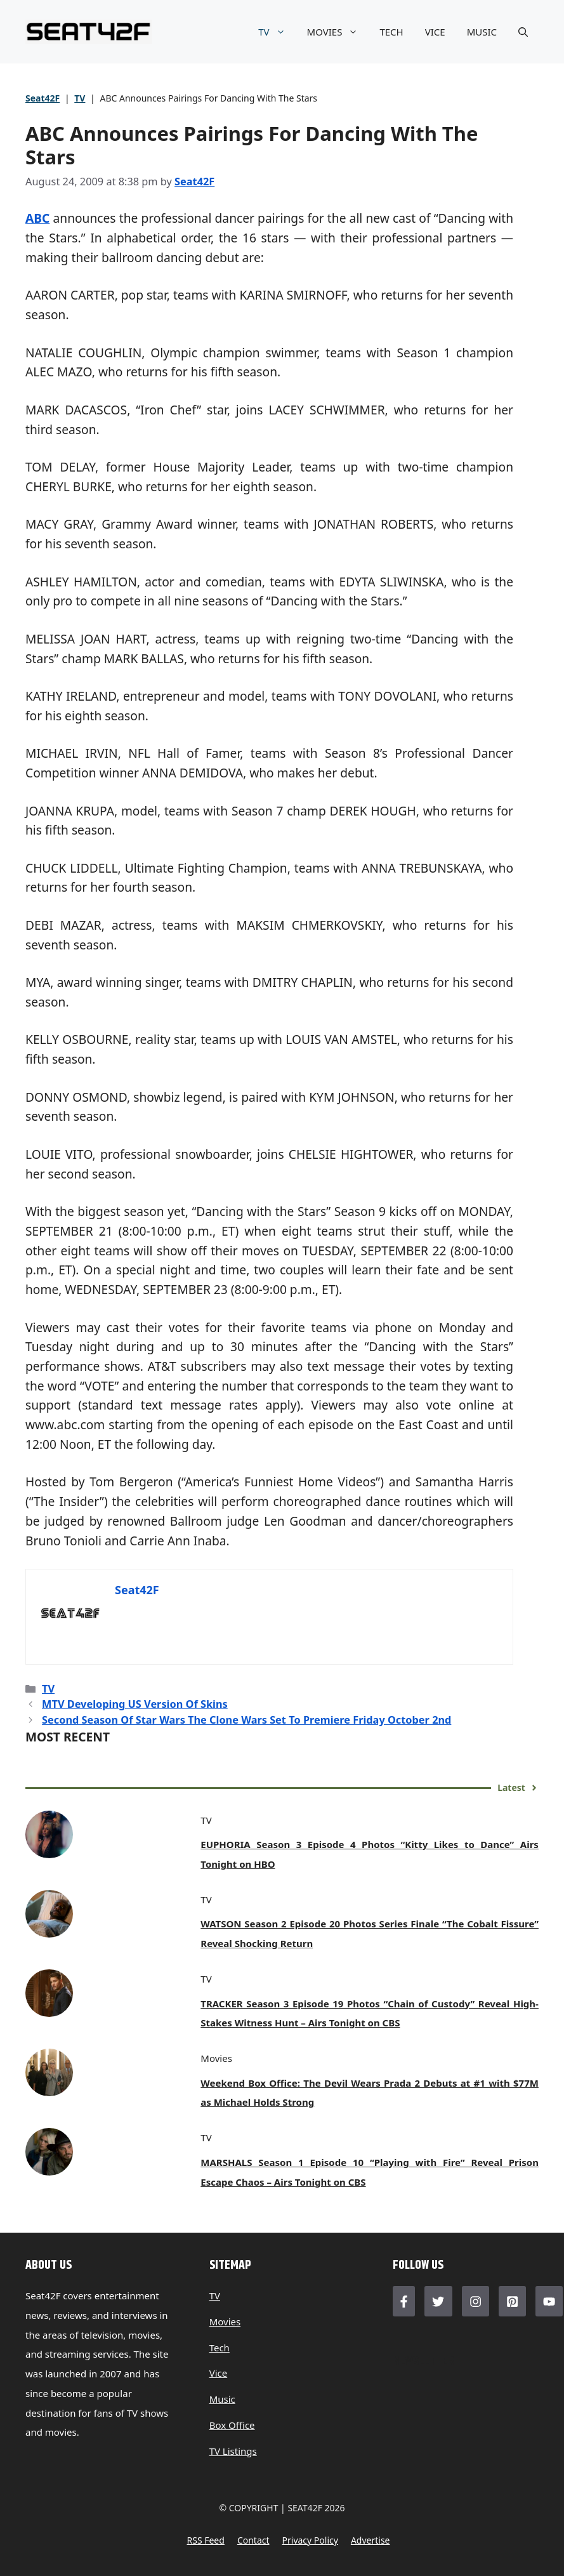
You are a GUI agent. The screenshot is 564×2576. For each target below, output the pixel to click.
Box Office (232, 2425)
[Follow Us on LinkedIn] (512, 2301)
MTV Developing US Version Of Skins (135, 1704)
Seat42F (42, 98)
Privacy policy (310, 2540)
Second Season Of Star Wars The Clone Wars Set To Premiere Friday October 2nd (246, 1720)
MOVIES (338, 32)
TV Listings (233, 2451)
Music (222, 2399)
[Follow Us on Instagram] (475, 2301)
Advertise (370, 2540)
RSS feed (205, 2540)
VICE (435, 31)
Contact (253, 2540)
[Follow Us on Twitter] (438, 2301)
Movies (225, 2321)
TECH (391, 31)
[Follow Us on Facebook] (404, 2301)
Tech (219, 2347)
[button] (523, 32)
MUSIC (482, 31)
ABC (37, 218)
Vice (218, 2373)
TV (277, 32)
